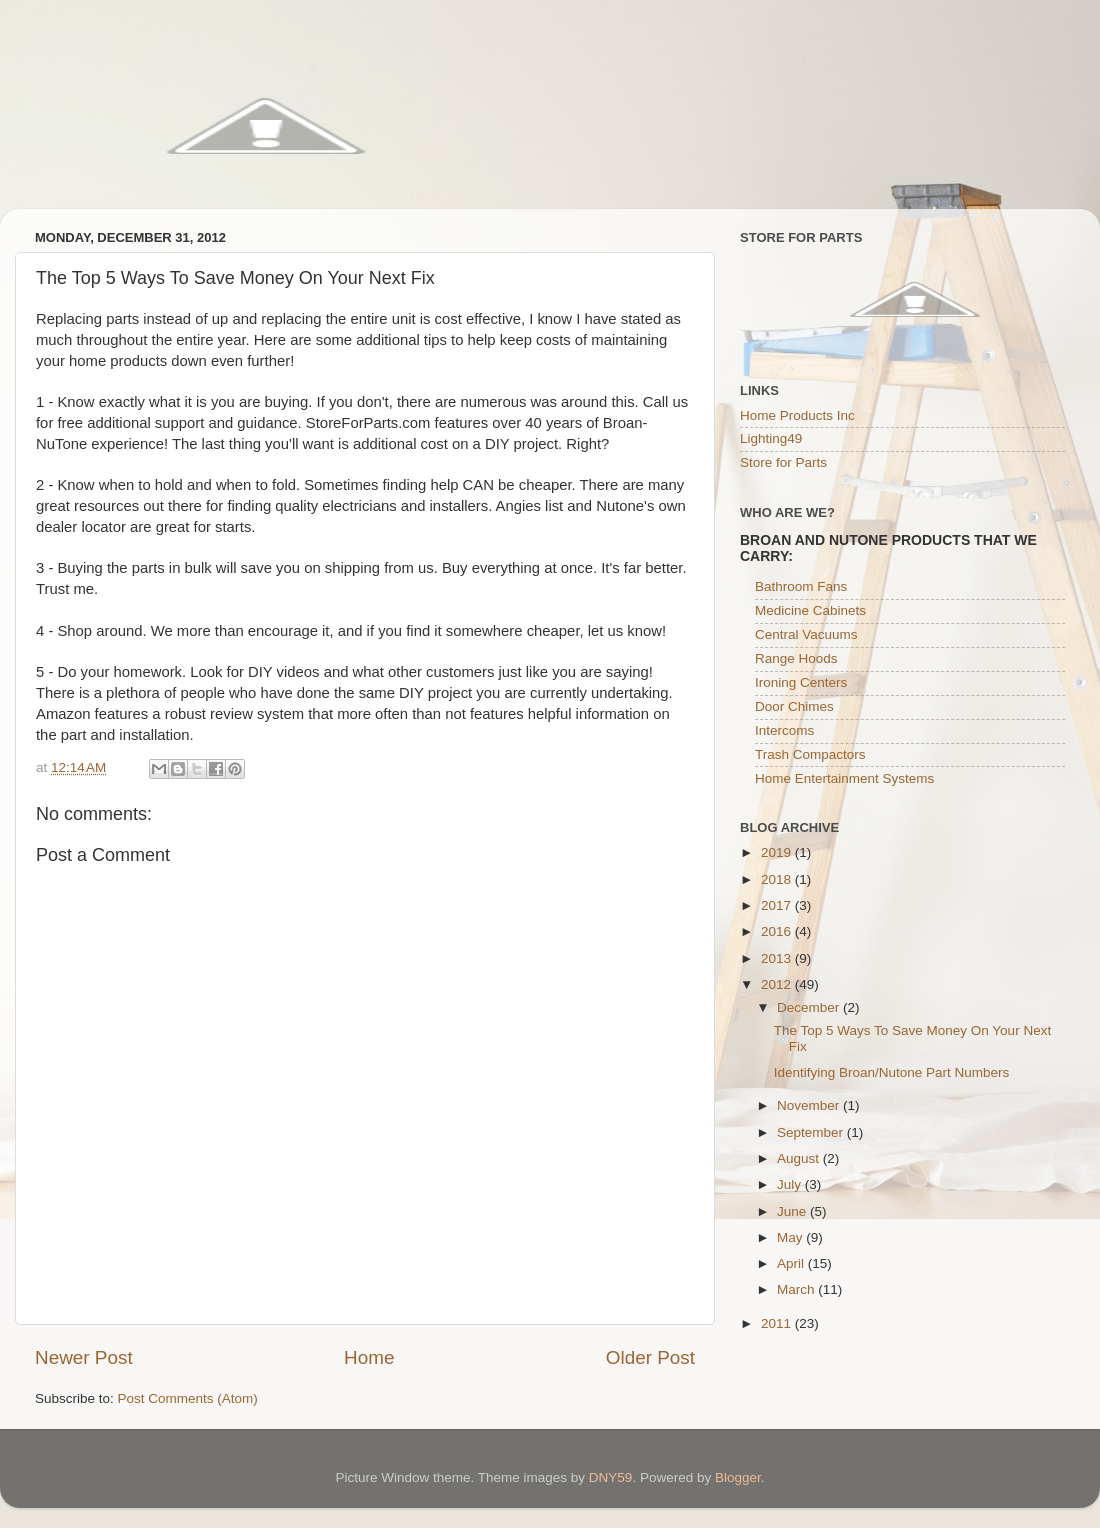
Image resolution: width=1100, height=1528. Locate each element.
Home (369, 1357)
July (791, 1184)
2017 (778, 905)
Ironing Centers (801, 682)
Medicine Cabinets (810, 610)
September (812, 1132)
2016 (778, 931)
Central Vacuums (806, 634)
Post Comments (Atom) (188, 1398)
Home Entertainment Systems (844, 778)
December (810, 1007)
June (793, 1211)
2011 (778, 1323)
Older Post (650, 1357)
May (791, 1237)
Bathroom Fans (801, 586)
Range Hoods (796, 658)
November (810, 1105)
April (792, 1263)
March (797, 1289)
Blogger (738, 1477)
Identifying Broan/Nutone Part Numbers (892, 1072)
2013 (778, 958)
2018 (778, 879)
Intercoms (784, 730)
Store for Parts (783, 462)
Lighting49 (771, 438)
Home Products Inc (797, 415)
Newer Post (84, 1357)
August (800, 1158)
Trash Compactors (810, 754)
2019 (778, 852)
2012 (778, 984)
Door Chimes (794, 706)
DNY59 (611, 1477)
